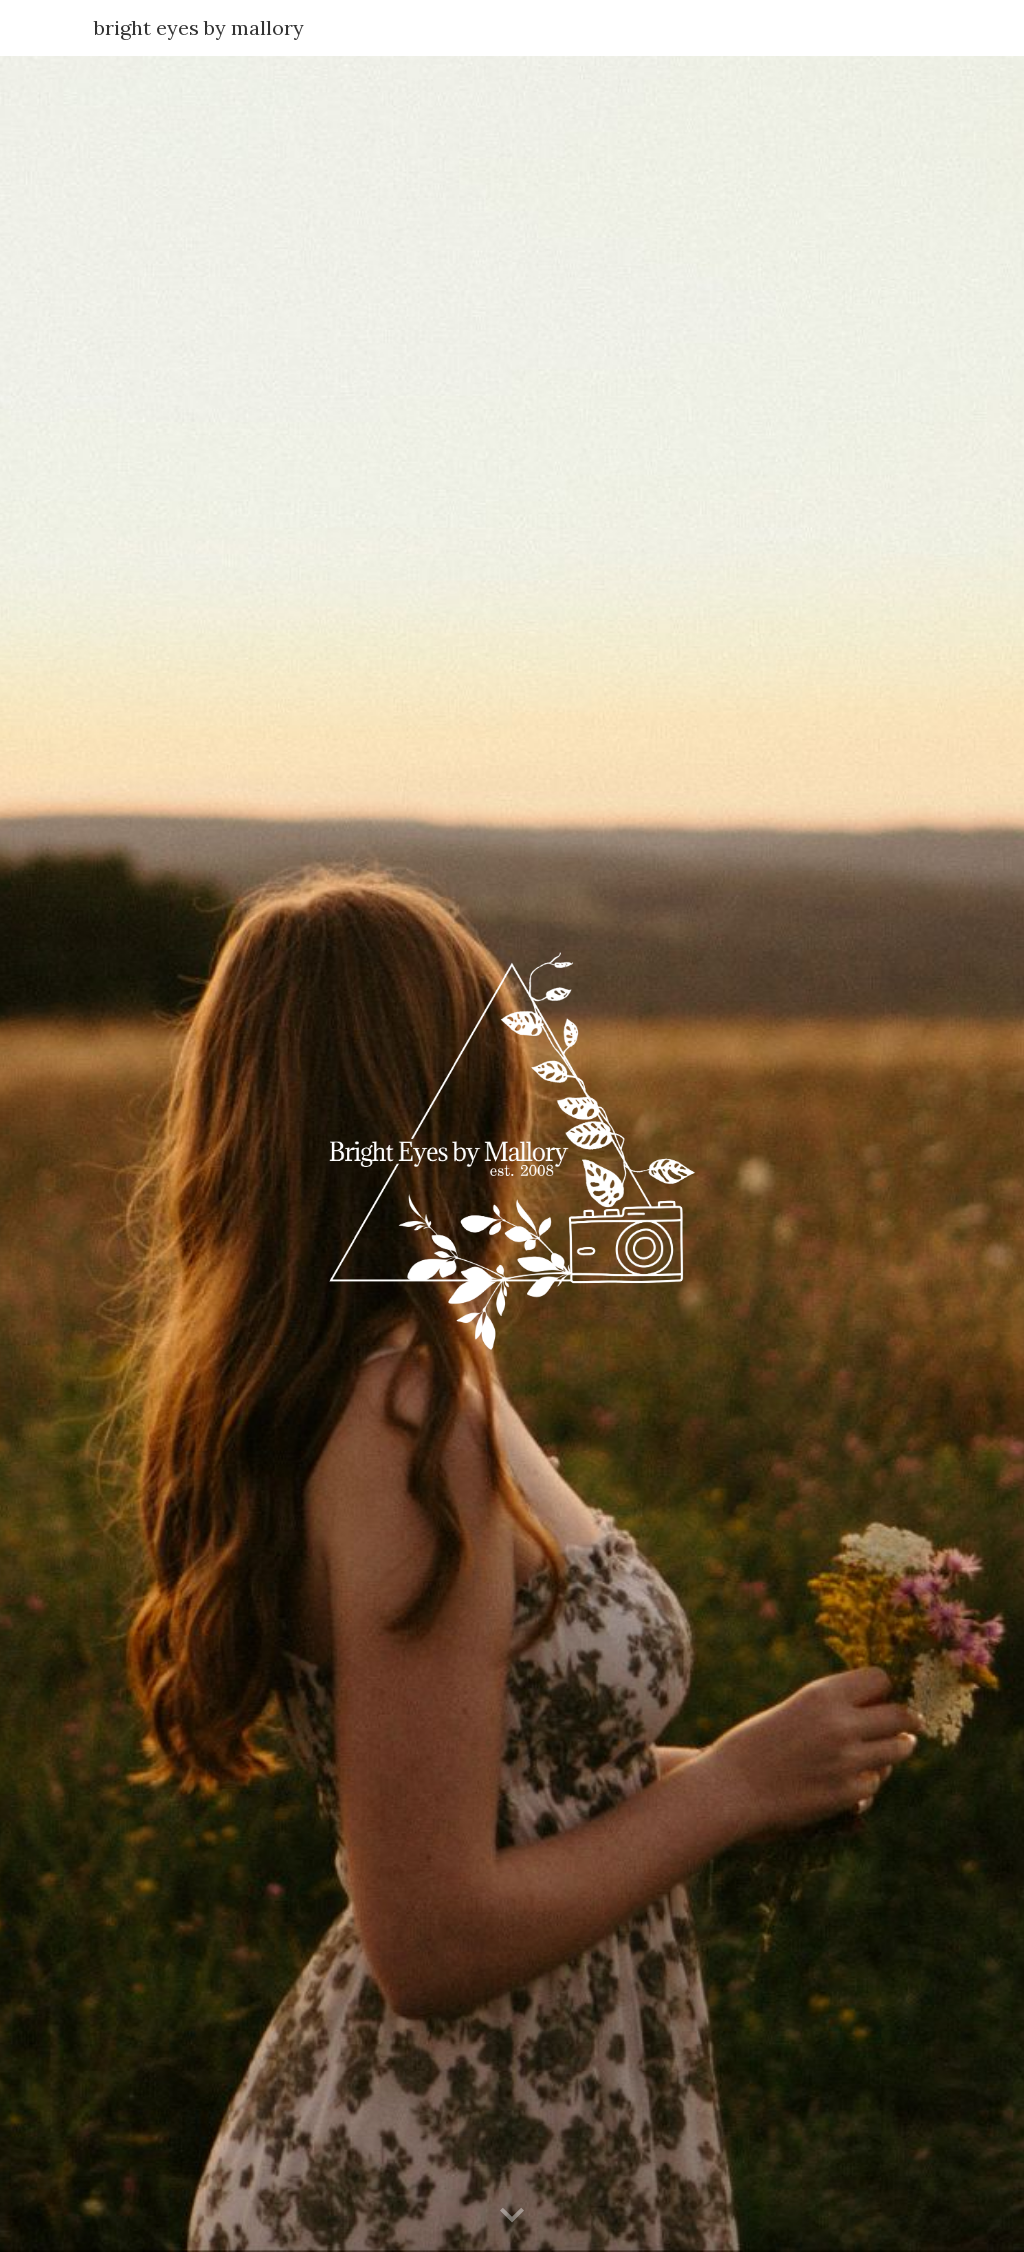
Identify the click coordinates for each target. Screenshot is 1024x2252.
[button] (512, 2216)
